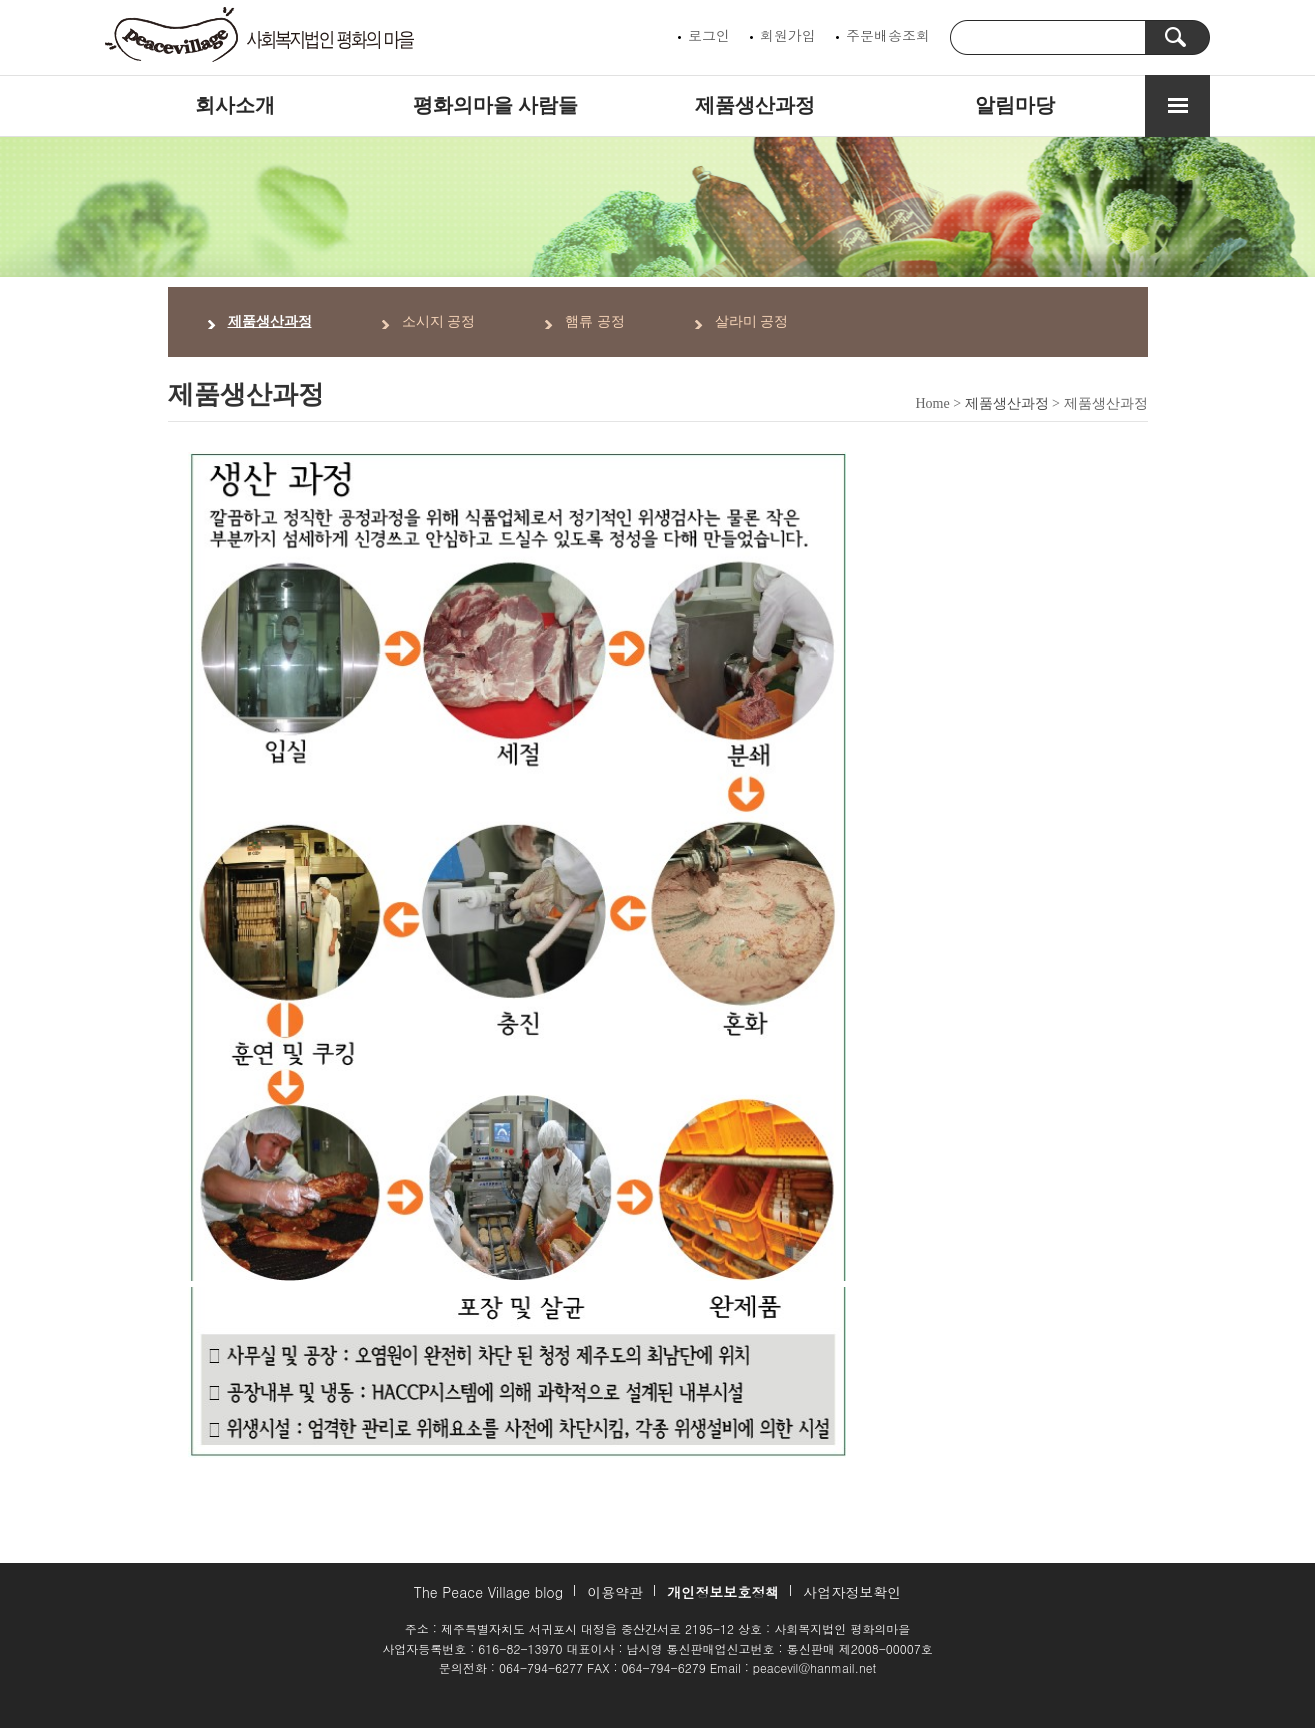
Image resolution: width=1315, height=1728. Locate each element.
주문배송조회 (888, 35)
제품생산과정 (755, 105)
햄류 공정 (595, 321)
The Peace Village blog (488, 1592)
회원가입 (788, 35)
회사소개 (235, 105)
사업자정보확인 (852, 1592)
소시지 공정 (439, 321)
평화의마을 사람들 (495, 105)
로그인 (709, 35)
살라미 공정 (752, 321)
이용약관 (615, 1592)
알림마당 (1015, 105)
